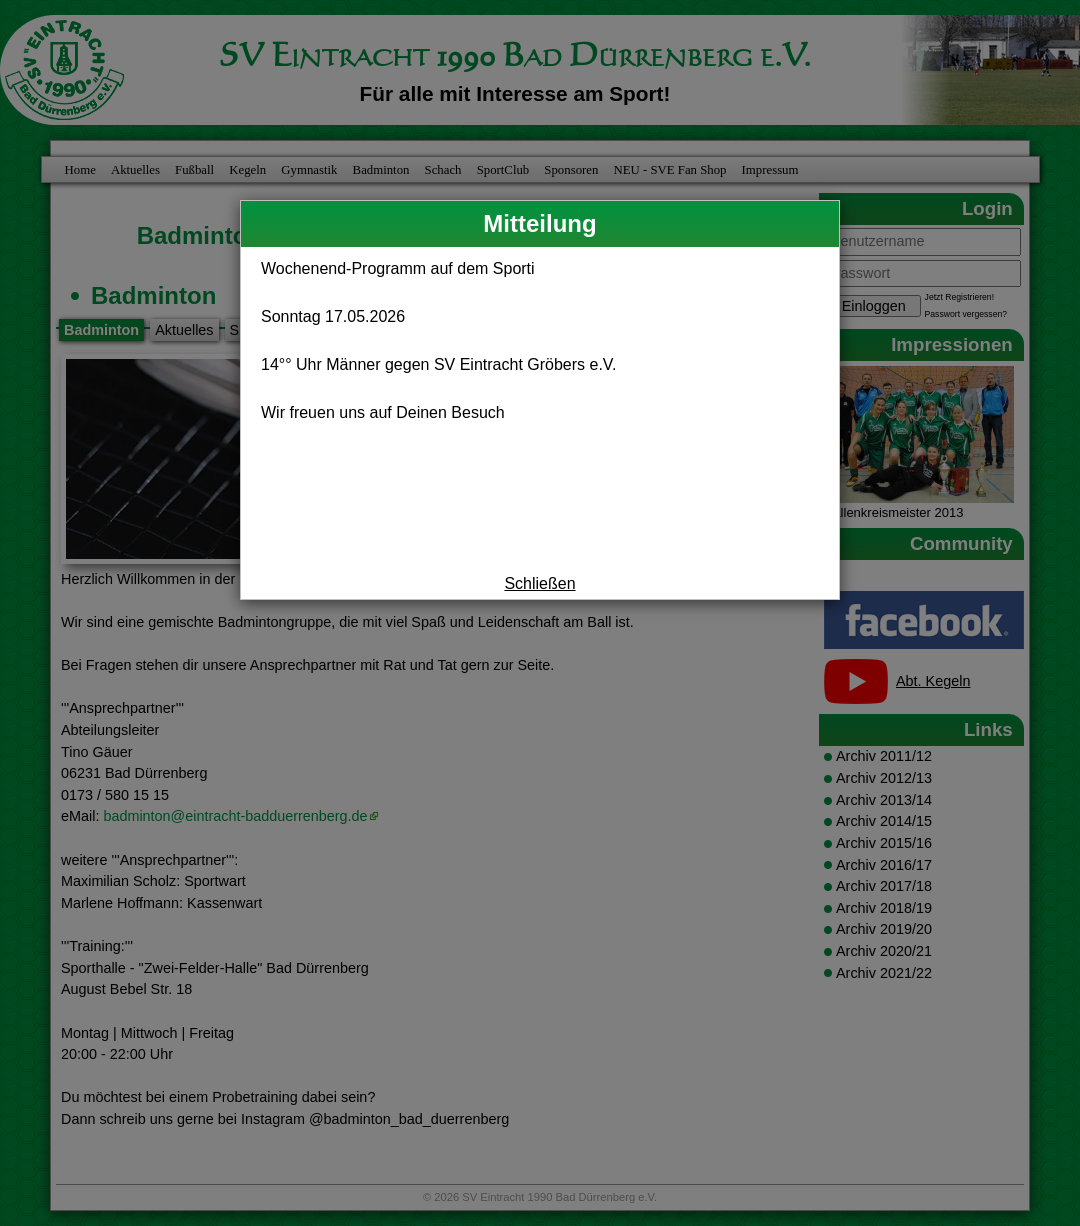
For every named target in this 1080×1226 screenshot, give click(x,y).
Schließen (539, 583)
